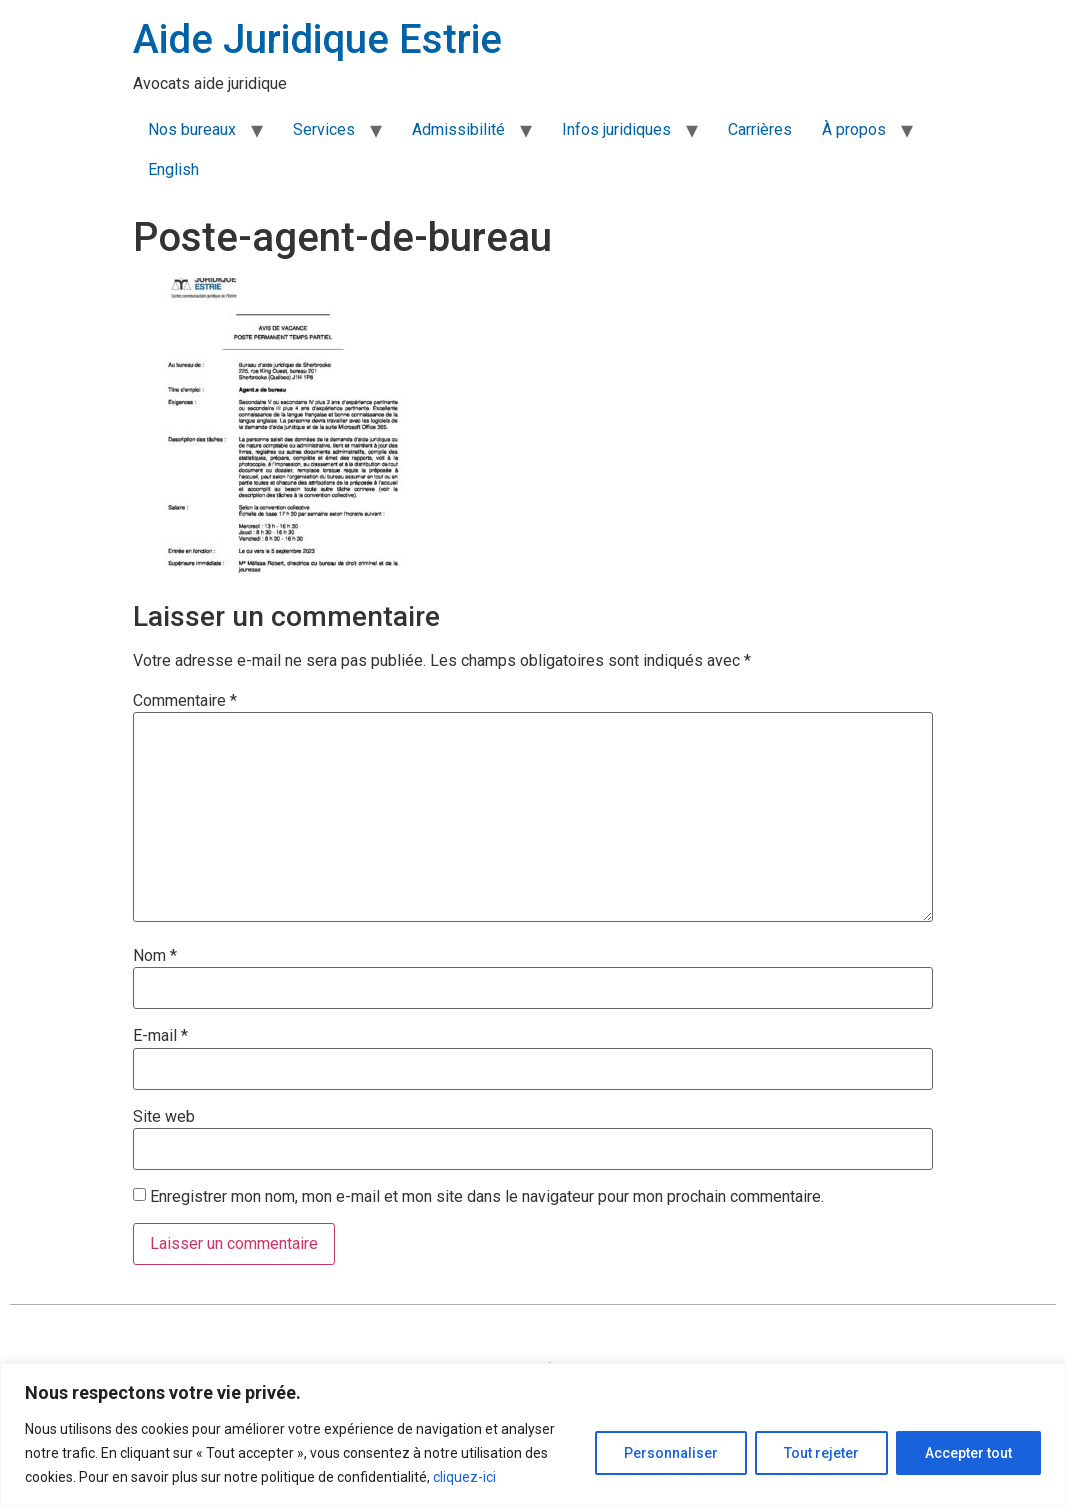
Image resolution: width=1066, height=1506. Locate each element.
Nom (155, 956)
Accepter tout (968, 1453)
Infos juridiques (616, 129)
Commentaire (185, 701)
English (173, 169)
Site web (164, 1117)
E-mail (160, 1036)
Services (324, 129)
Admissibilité (458, 129)
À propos (854, 129)
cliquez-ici (464, 1477)
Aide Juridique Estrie (317, 39)
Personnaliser (671, 1453)
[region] (533, 1434)
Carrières (760, 129)
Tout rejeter (821, 1453)
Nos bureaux (192, 129)
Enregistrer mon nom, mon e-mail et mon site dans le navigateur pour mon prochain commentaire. (487, 1197)
